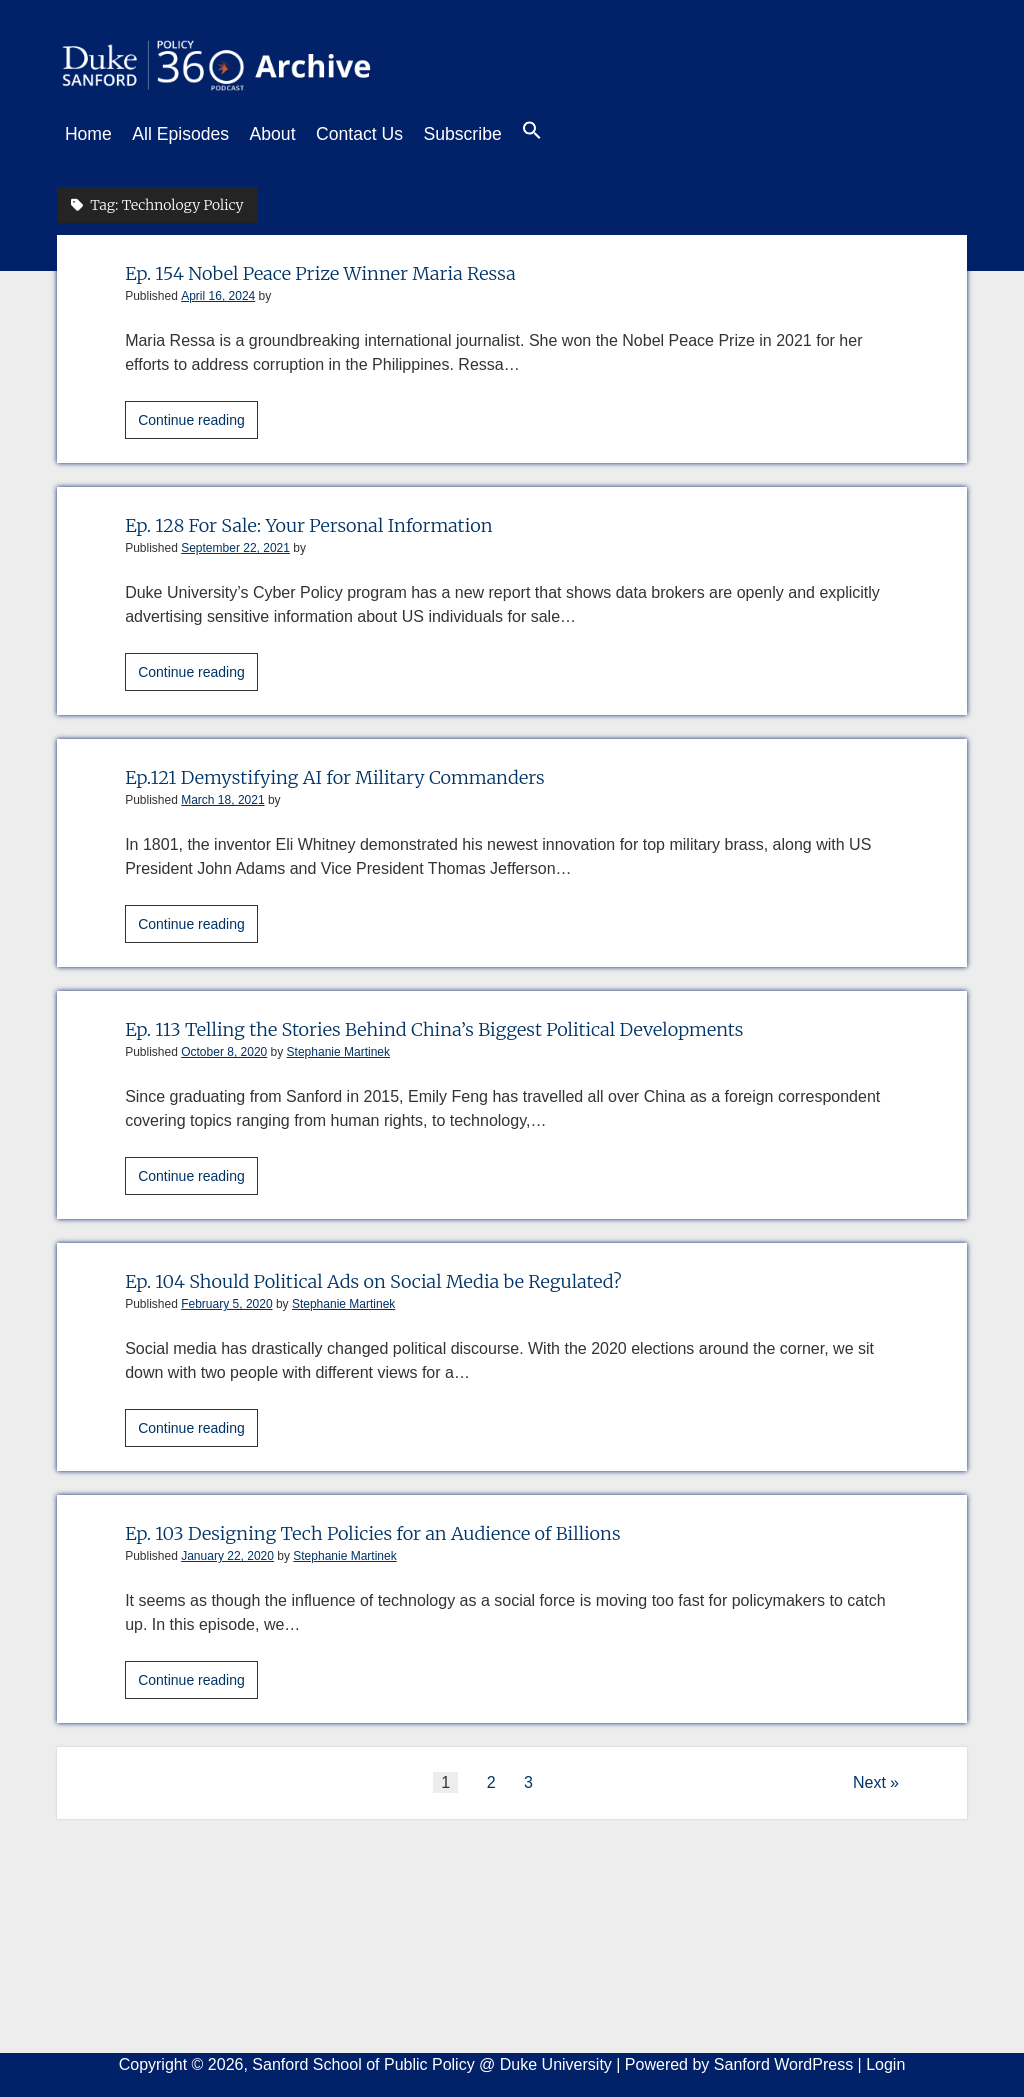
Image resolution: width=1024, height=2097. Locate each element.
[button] (582, 135)
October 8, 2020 (224, 1046)
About (293, 134)
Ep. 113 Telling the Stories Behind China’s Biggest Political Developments (482, 1022)
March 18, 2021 (222, 794)
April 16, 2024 (218, 290)
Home (88, 134)
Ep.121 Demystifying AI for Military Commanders (367, 770)
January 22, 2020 (227, 1550)
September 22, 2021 (235, 542)
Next (869, 1776)
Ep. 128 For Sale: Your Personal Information (337, 518)
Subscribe (502, 134)
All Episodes (190, 134)
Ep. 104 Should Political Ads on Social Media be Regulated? (412, 1274)
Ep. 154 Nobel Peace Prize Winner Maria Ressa (351, 266)
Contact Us (389, 134)
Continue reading (198, 417)
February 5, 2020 (226, 1298)
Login (885, 2058)
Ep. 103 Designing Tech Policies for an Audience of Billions (411, 1526)
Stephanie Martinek (338, 1046)
